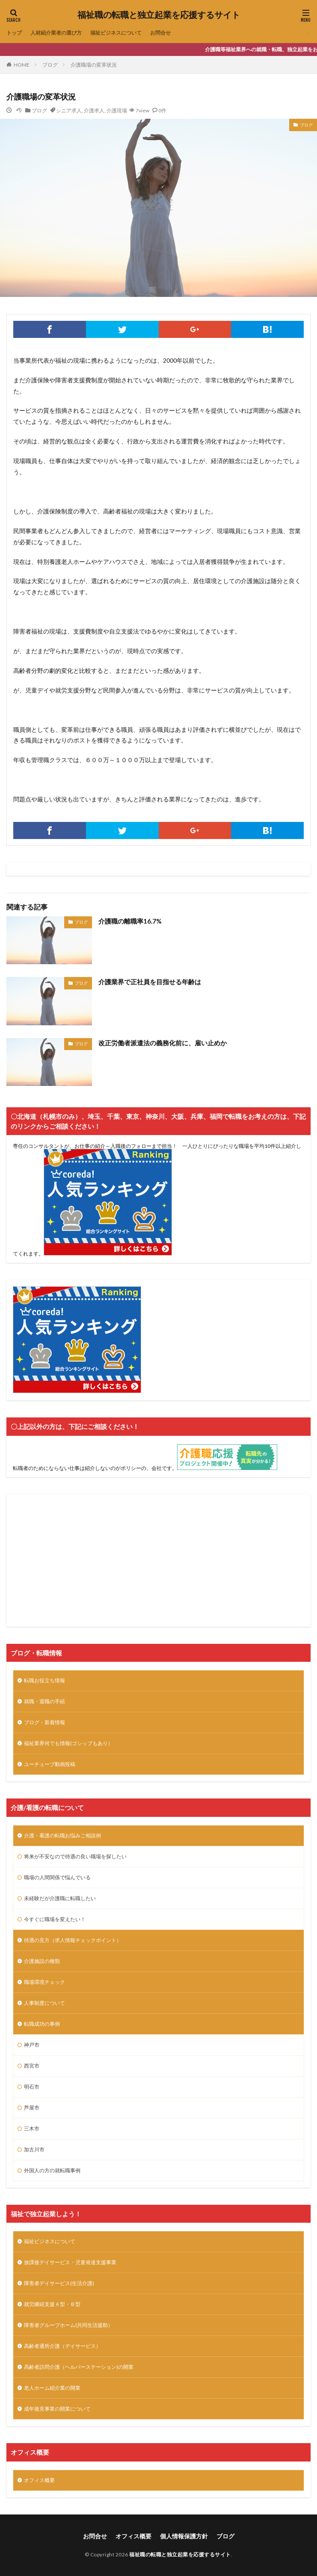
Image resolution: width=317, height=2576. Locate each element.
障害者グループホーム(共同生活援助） (68, 2325)
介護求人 (94, 110)
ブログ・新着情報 (44, 1722)
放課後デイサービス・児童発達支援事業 (70, 2262)
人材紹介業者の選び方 (56, 32)
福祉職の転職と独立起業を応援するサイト (158, 15)
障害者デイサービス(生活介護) (59, 2283)
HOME (22, 65)
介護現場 (117, 110)
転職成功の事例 (42, 2024)
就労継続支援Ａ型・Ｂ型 (52, 2304)
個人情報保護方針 (184, 2536)
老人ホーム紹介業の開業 (52, 2388)
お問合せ (160, 32)
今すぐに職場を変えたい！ (55, 1919)
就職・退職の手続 (44, 1701)
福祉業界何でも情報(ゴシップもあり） (68, 1743)
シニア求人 (69, 110)
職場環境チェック (44, 1982)
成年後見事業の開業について (57, 2409)
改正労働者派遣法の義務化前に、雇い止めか (162, 1043)
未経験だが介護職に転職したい (60, 1898)
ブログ (50, 65)
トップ (14, 32)
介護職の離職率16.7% (130, 921)
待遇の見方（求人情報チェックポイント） (72, 1940)
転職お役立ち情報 (44, 1680)
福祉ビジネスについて (116, 32)
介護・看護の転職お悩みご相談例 (62, 1835)
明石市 (31, 2086)
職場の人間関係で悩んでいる (57, 1877)
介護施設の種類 (42, 1961)
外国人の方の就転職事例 (52, 2170)
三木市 (31, 2128)
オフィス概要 (39, 2480)
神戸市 (31, 2045)
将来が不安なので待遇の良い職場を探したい (75, 1856)
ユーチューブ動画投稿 (49, 1764)
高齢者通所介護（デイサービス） (62, 2346)
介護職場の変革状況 (94, 65)
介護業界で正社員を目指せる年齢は (149, 982)
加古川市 (34, 2149)
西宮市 (31, 2066)
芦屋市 (31, 2107)
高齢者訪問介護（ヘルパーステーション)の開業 (78, 2367)
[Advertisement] (158, 1560)
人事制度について (44, 2003)
